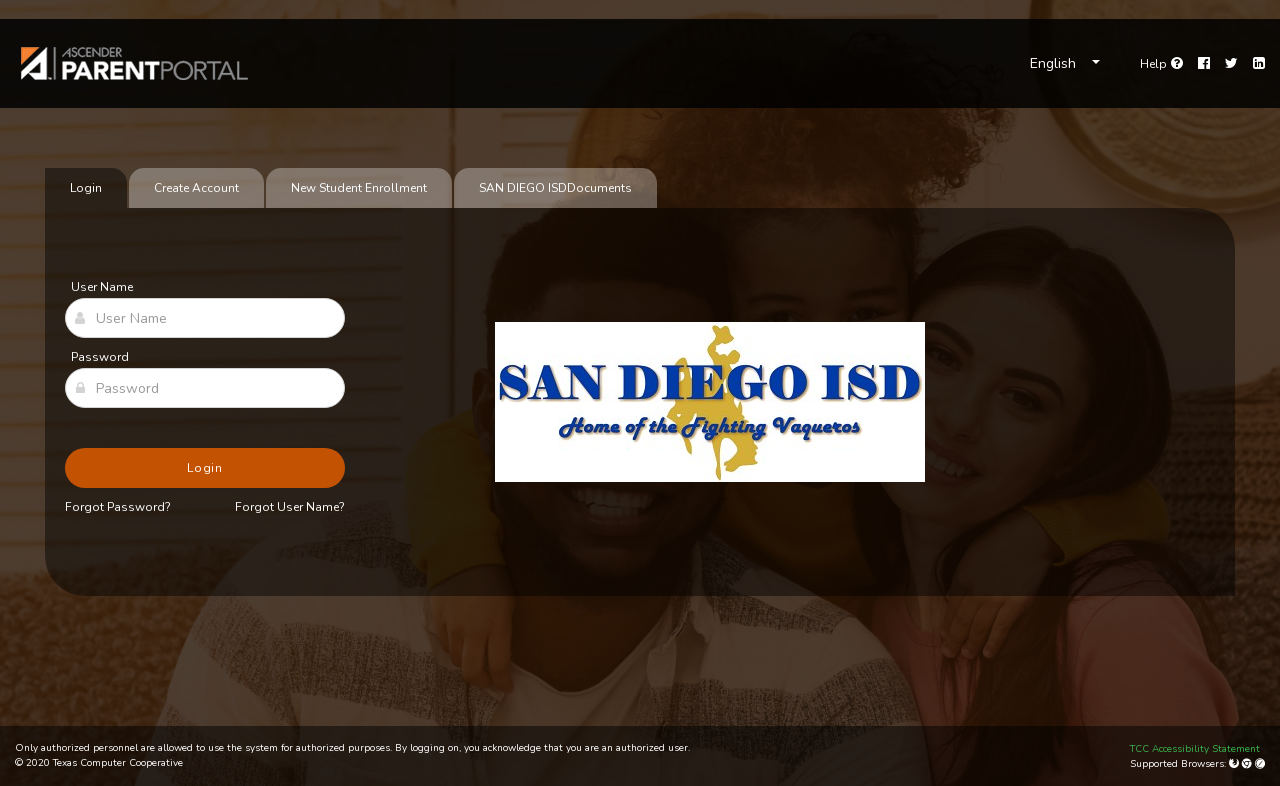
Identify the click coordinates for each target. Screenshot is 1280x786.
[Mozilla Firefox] (1235, 764)
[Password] (205, 388)
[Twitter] (1231, 64)
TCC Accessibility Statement (1195, 749)
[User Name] (205, 318)
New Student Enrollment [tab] (359, 188)
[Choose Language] (1065, 64)
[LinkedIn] (1259, 64)
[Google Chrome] (1248, 764)
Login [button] (205, 468)
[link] (135, 63)
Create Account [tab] (196, 188)
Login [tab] (86, 188)
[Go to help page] (1161, 64)
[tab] (555, 188)
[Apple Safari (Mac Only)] (1260, 764)
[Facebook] (1204, 64)
